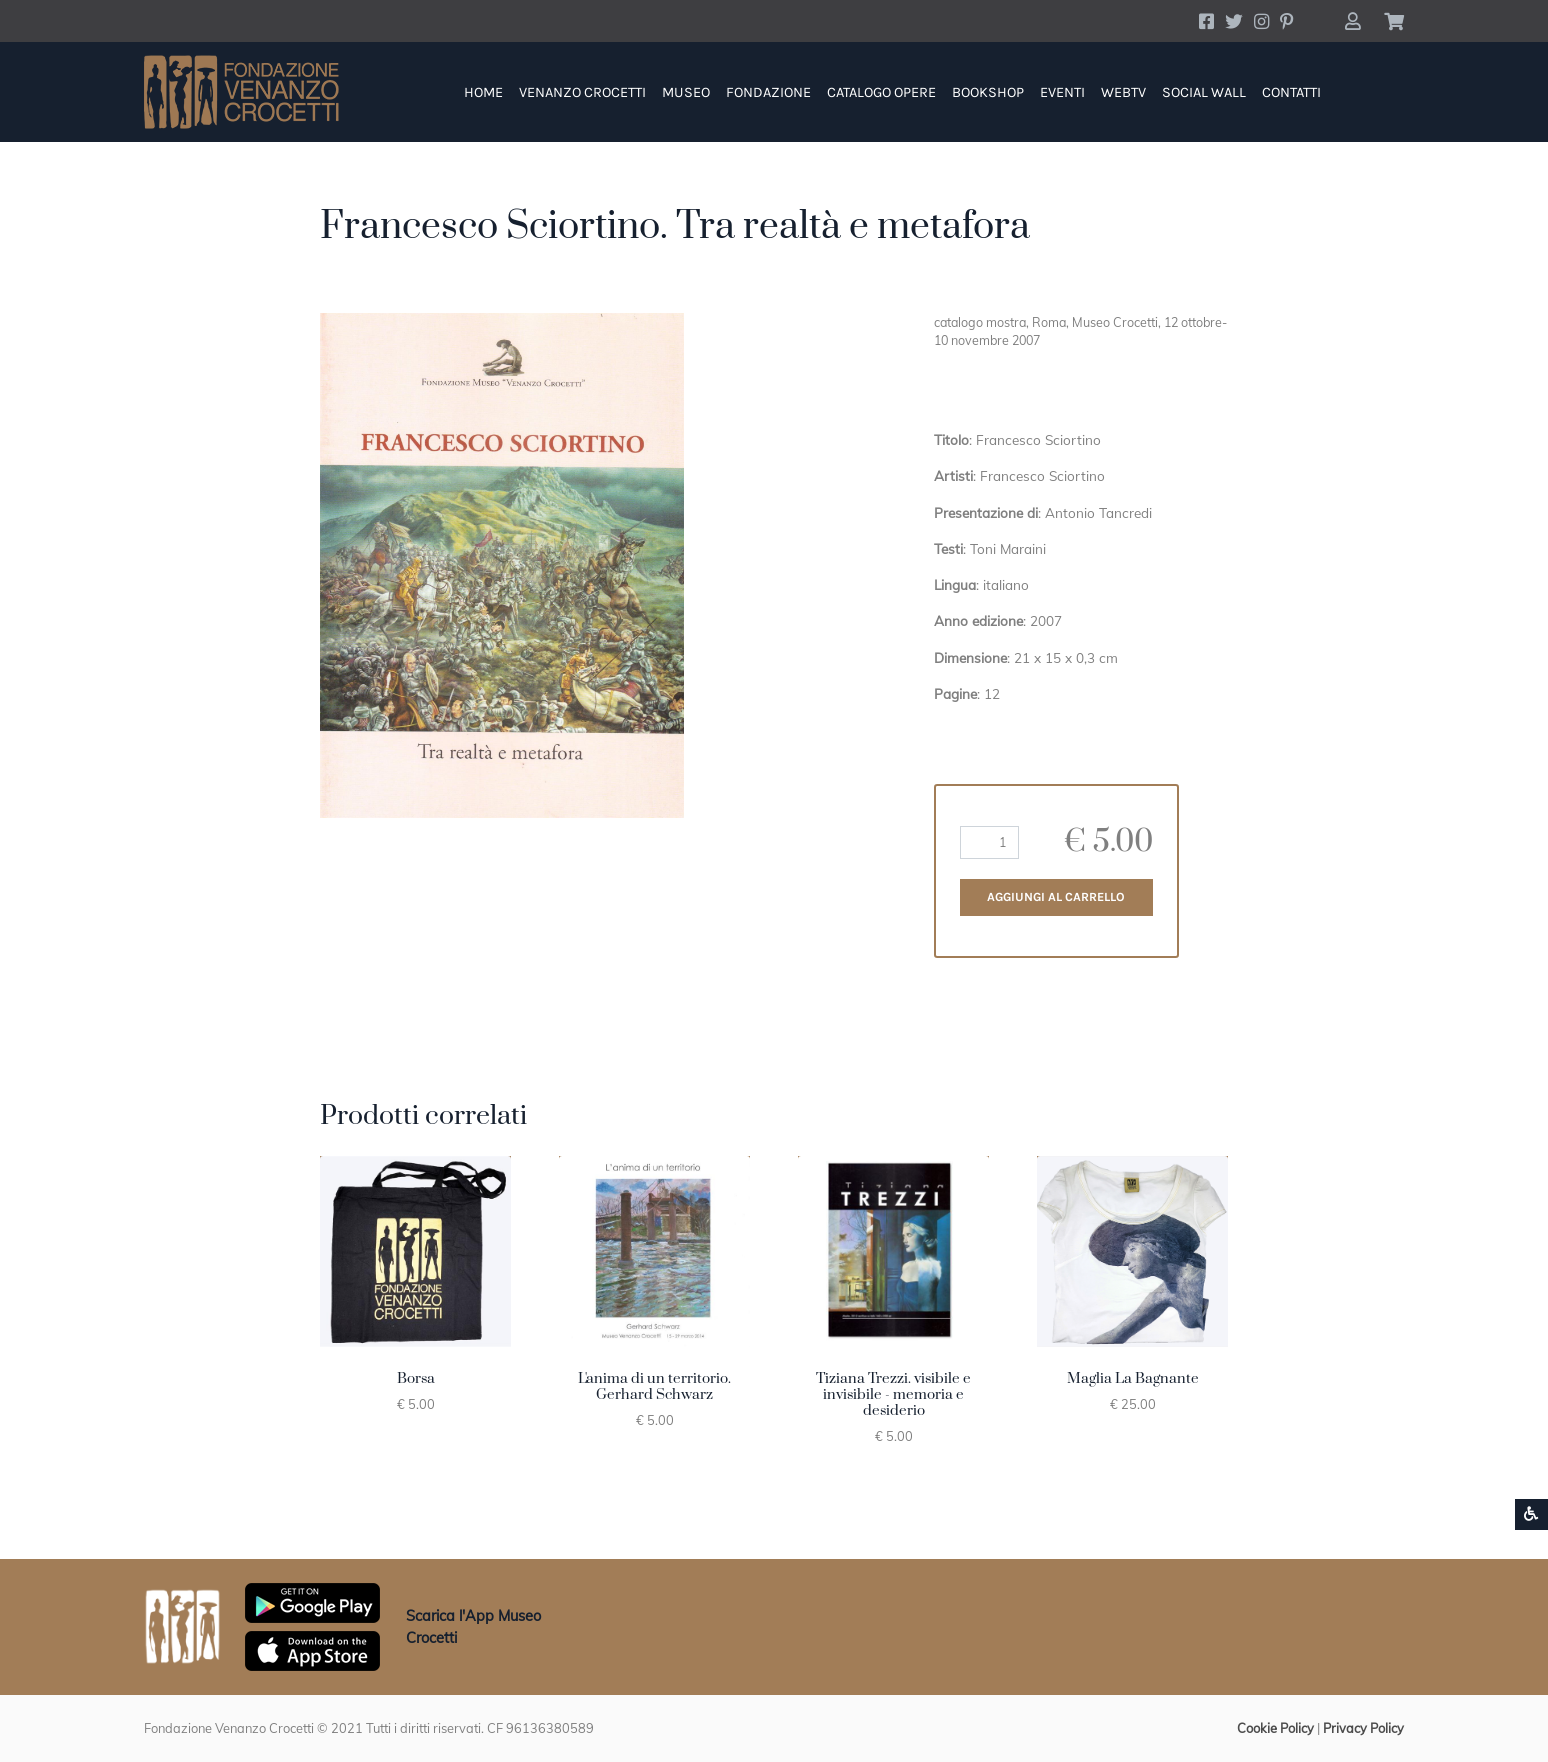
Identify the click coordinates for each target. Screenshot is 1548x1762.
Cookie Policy (1275, 1728)
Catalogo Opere (881, 92)
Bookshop (988, 92)
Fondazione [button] (768, 92)
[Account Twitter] (1234, 21)
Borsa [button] (416, 1379)
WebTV (1123, 92)
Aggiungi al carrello (1056, 897)
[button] (1352, 21)
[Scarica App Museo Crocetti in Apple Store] (312, 1649)
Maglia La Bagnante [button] (1133, 1379)
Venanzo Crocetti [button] (582, 92)
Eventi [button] (1062, 92)
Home (483, 92)
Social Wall (1204, 92)
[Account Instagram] (1261, 21)
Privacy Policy (1363, 1728)
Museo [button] (686, 92)
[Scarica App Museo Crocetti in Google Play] (312, 1601)
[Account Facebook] (1206, 21)
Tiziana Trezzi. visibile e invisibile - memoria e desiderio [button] (893, 1395)
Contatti (1291, 92)
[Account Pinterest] (1286, 21)
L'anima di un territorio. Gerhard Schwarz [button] (654, 1387)
